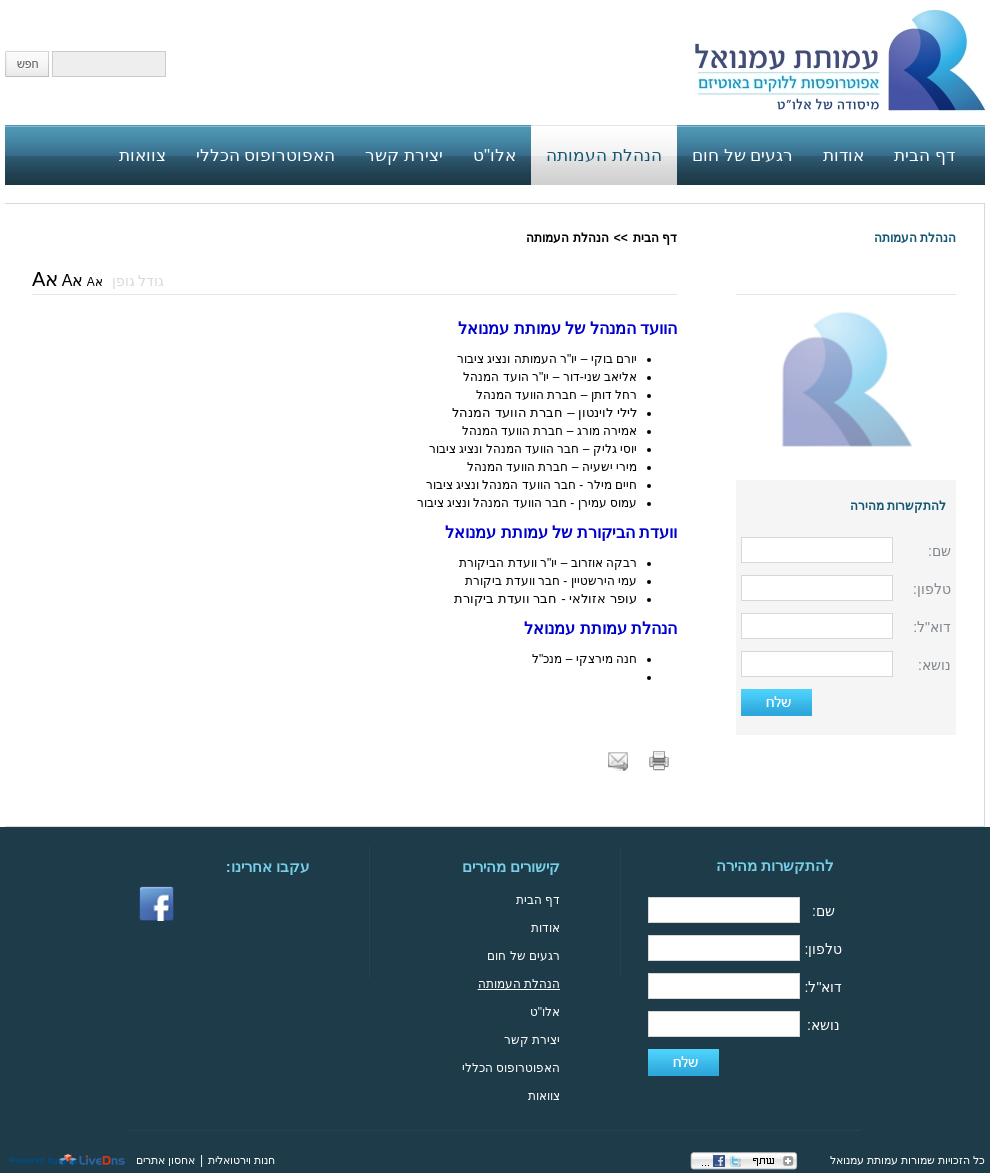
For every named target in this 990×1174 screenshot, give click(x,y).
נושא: (934, 665)
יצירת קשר (532, 1040)
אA (95, 282)
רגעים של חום (523, 956)
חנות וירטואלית (241, 1160)
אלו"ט (545, 1012)
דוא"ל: (932, 627)
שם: (939, 551)
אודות (545, 928)
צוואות (544, 1096)
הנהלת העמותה (915, 238)
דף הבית (655, 238)
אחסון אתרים (165, 1160)
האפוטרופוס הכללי (511, 1068)
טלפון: (932, 589)
